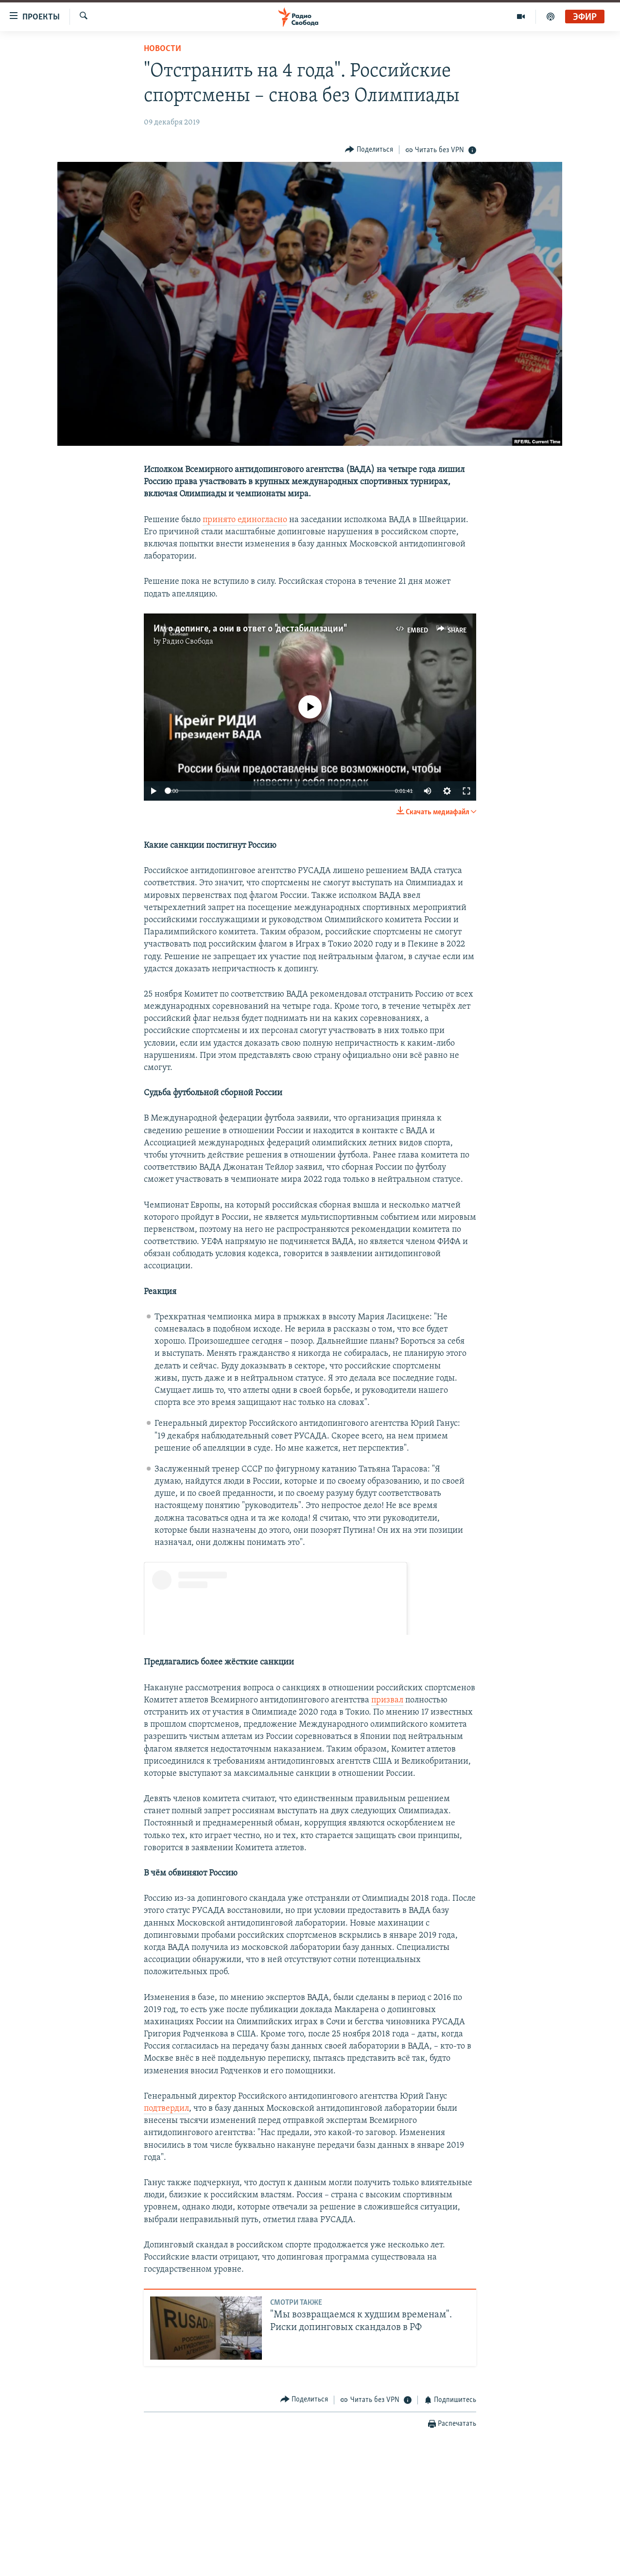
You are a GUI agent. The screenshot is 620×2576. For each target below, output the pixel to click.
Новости (162, 48)
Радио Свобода (187, 642)
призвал (387, 1700)
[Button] (369, 149)
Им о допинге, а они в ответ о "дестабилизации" (249, 629)
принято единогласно (245, 520)
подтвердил (166, 2108)
